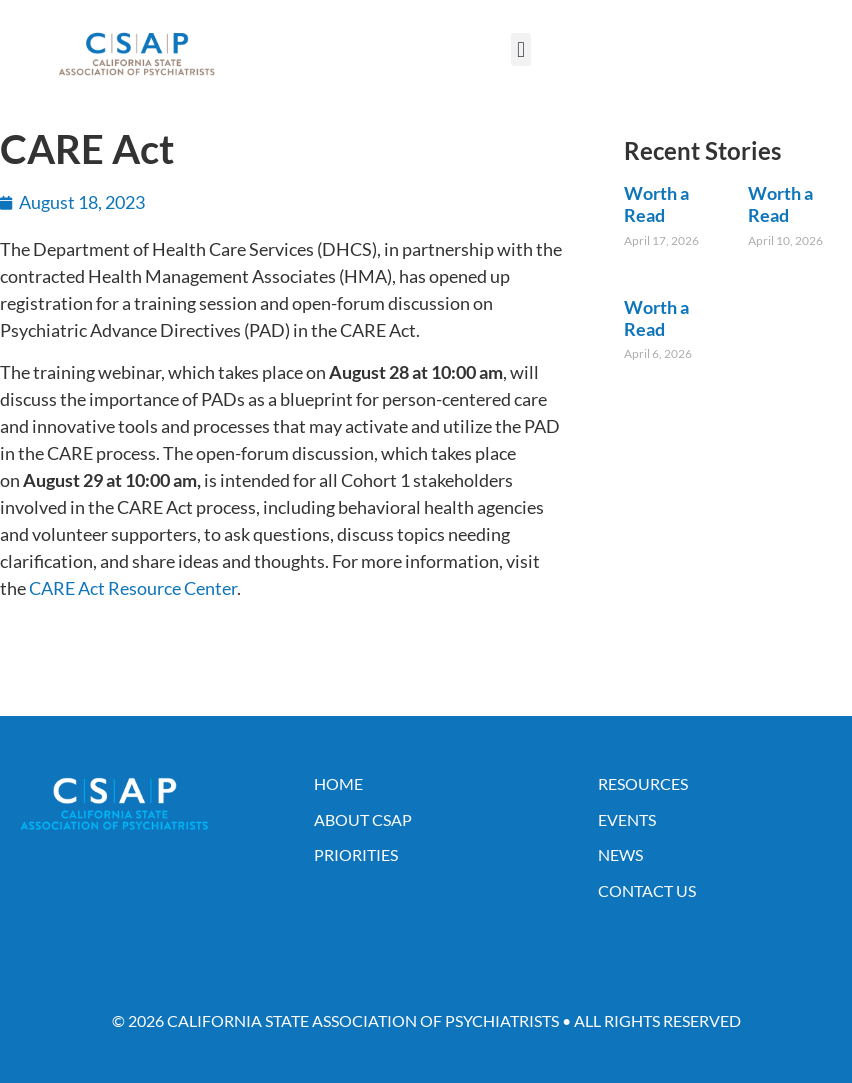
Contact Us (647, 890)
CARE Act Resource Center (133, 588)
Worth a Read (656, 204)
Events (627, 819)
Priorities (356, 854)
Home (338, 783)
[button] (520, 49)
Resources (643, 783)
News (620, 854)
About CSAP (363, 819)
